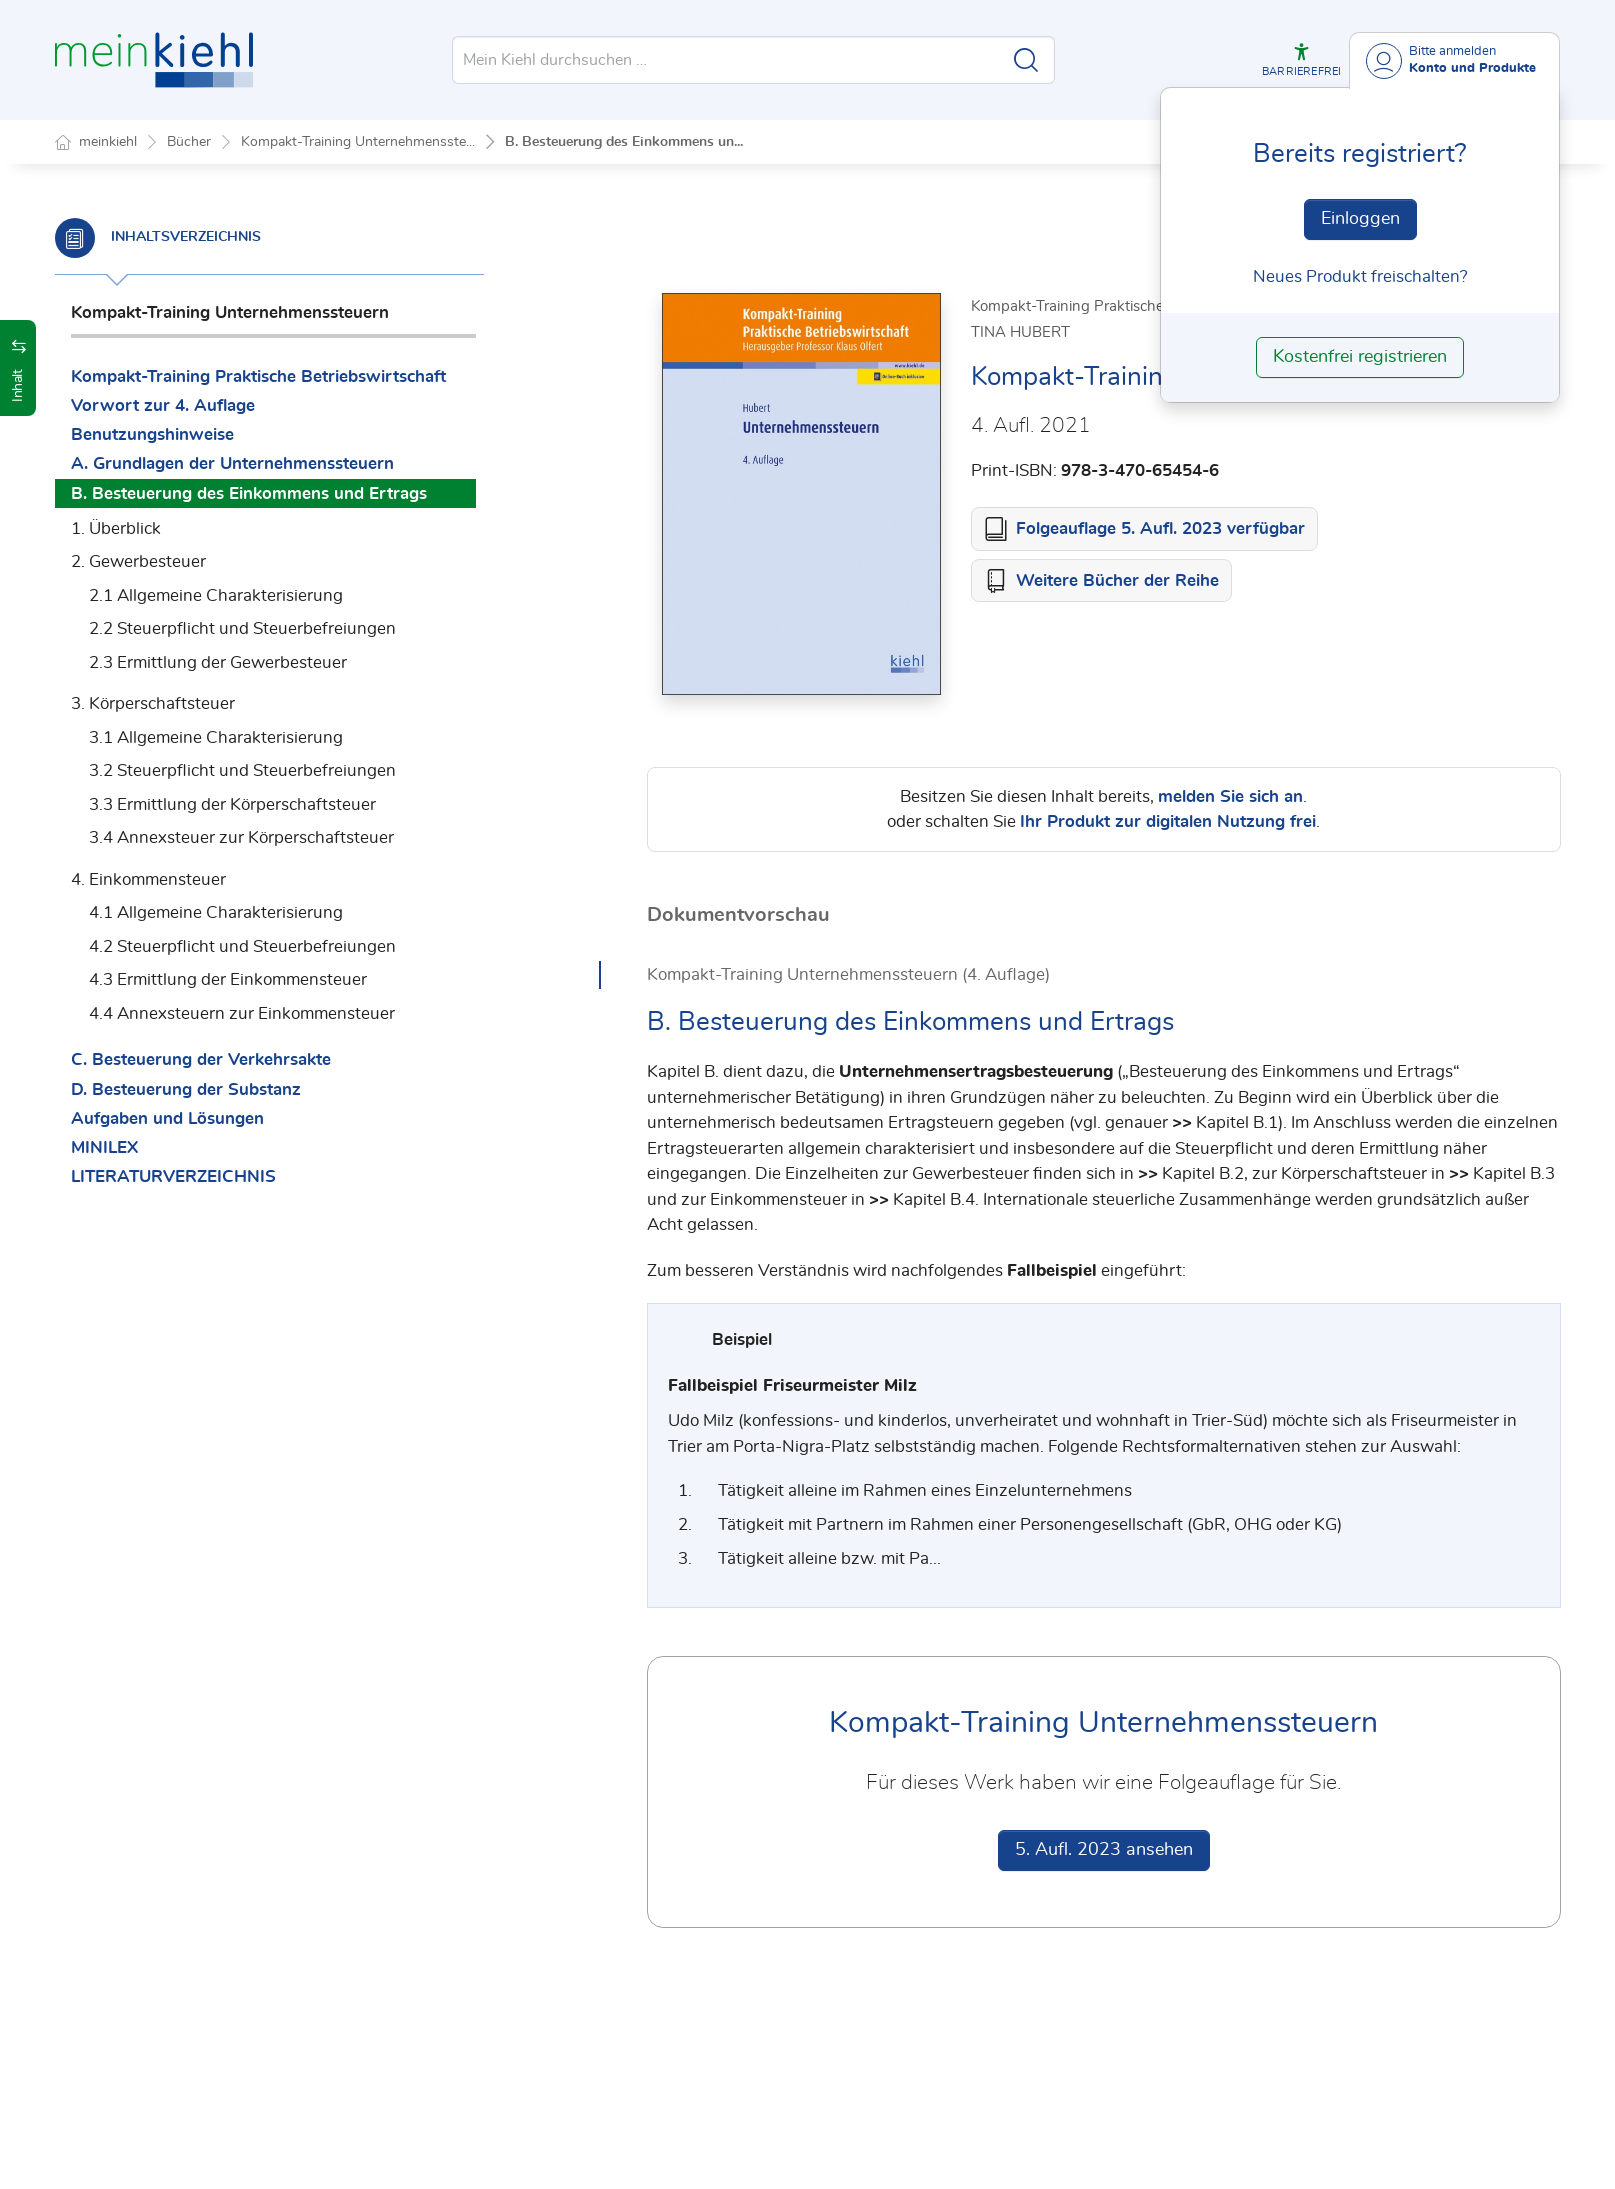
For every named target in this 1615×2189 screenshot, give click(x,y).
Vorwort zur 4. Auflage (163, 405)
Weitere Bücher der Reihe (1117, 581)
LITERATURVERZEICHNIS (173, 1176)
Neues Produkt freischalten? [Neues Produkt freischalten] (1360, 276)
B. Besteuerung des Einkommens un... (624, 142)
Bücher (189, 142)
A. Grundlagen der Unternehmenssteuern (232, 463)
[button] (1301, 60)
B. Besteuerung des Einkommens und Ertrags (249, 493)
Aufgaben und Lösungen (167, 1118)
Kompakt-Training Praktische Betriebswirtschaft (258, 376)
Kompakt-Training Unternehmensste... (358, 142)
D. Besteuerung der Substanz (186, 1089)
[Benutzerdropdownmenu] (1454, 60)
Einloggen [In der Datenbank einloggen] (1360, 219)
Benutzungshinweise (152, 434)
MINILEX (104, 1147)
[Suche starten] (1026, 60)
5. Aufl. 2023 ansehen (1104, 1851)
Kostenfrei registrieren (1360, 357)
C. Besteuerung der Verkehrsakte (201, 1059)
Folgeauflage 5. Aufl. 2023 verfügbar (1160, 529)
